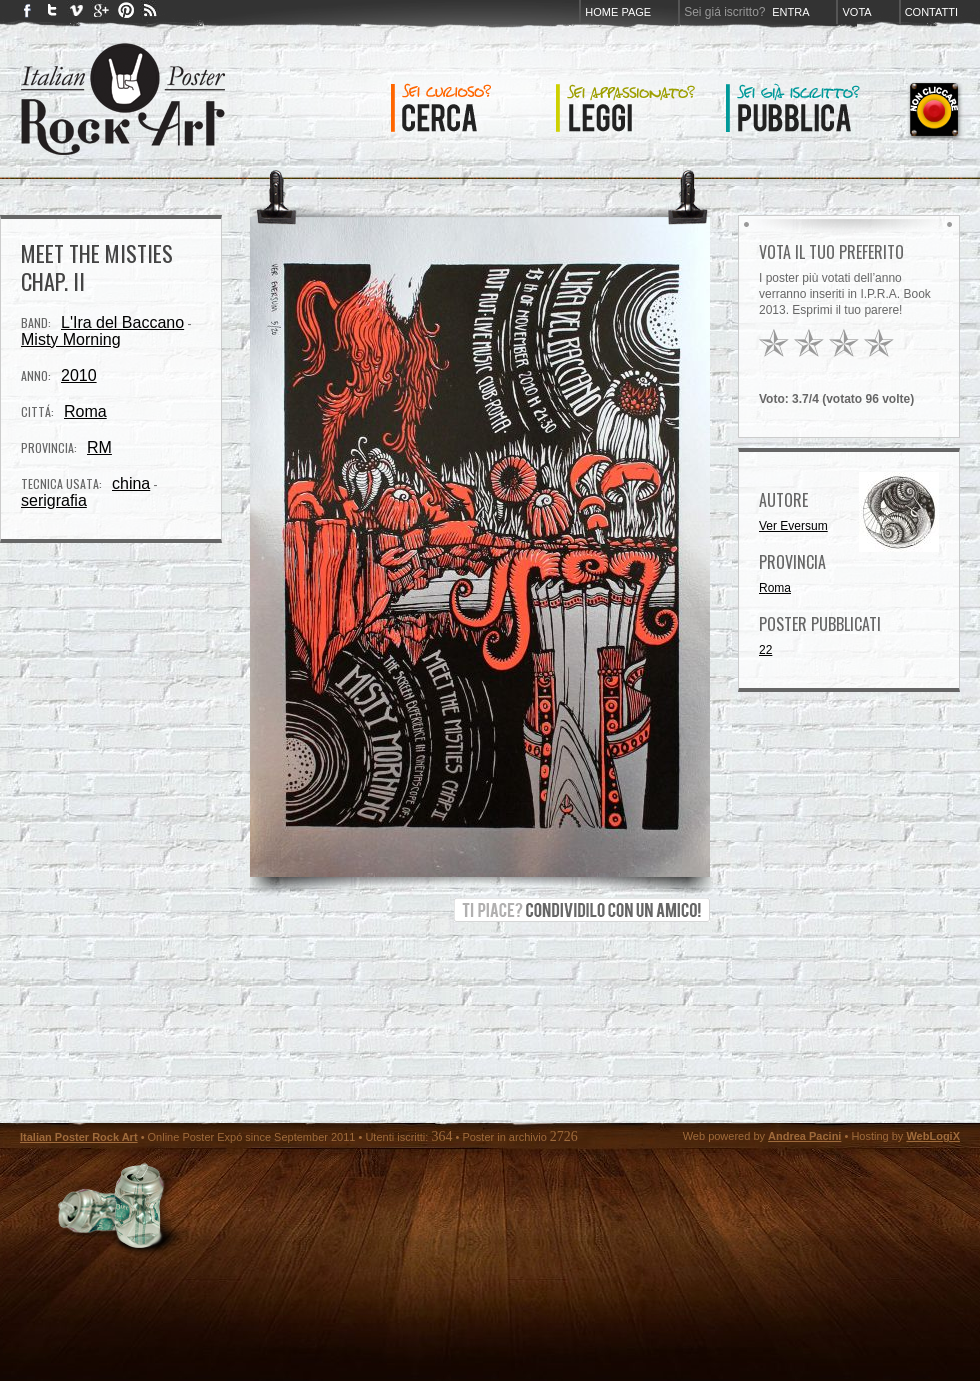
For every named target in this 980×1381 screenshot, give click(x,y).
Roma (85, 411)
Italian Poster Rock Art (79, 1137)
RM (99, 447)
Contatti (931, 12)
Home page (618, 12)
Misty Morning (71, 339)
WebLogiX (933, 1136)
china (131, 483)
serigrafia (54, 500)
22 (765, 650)
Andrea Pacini (804, 1136)
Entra (790, 12)
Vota (856, 12)
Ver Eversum (793, 526)
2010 (79, 375)
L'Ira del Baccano (122, 322)
